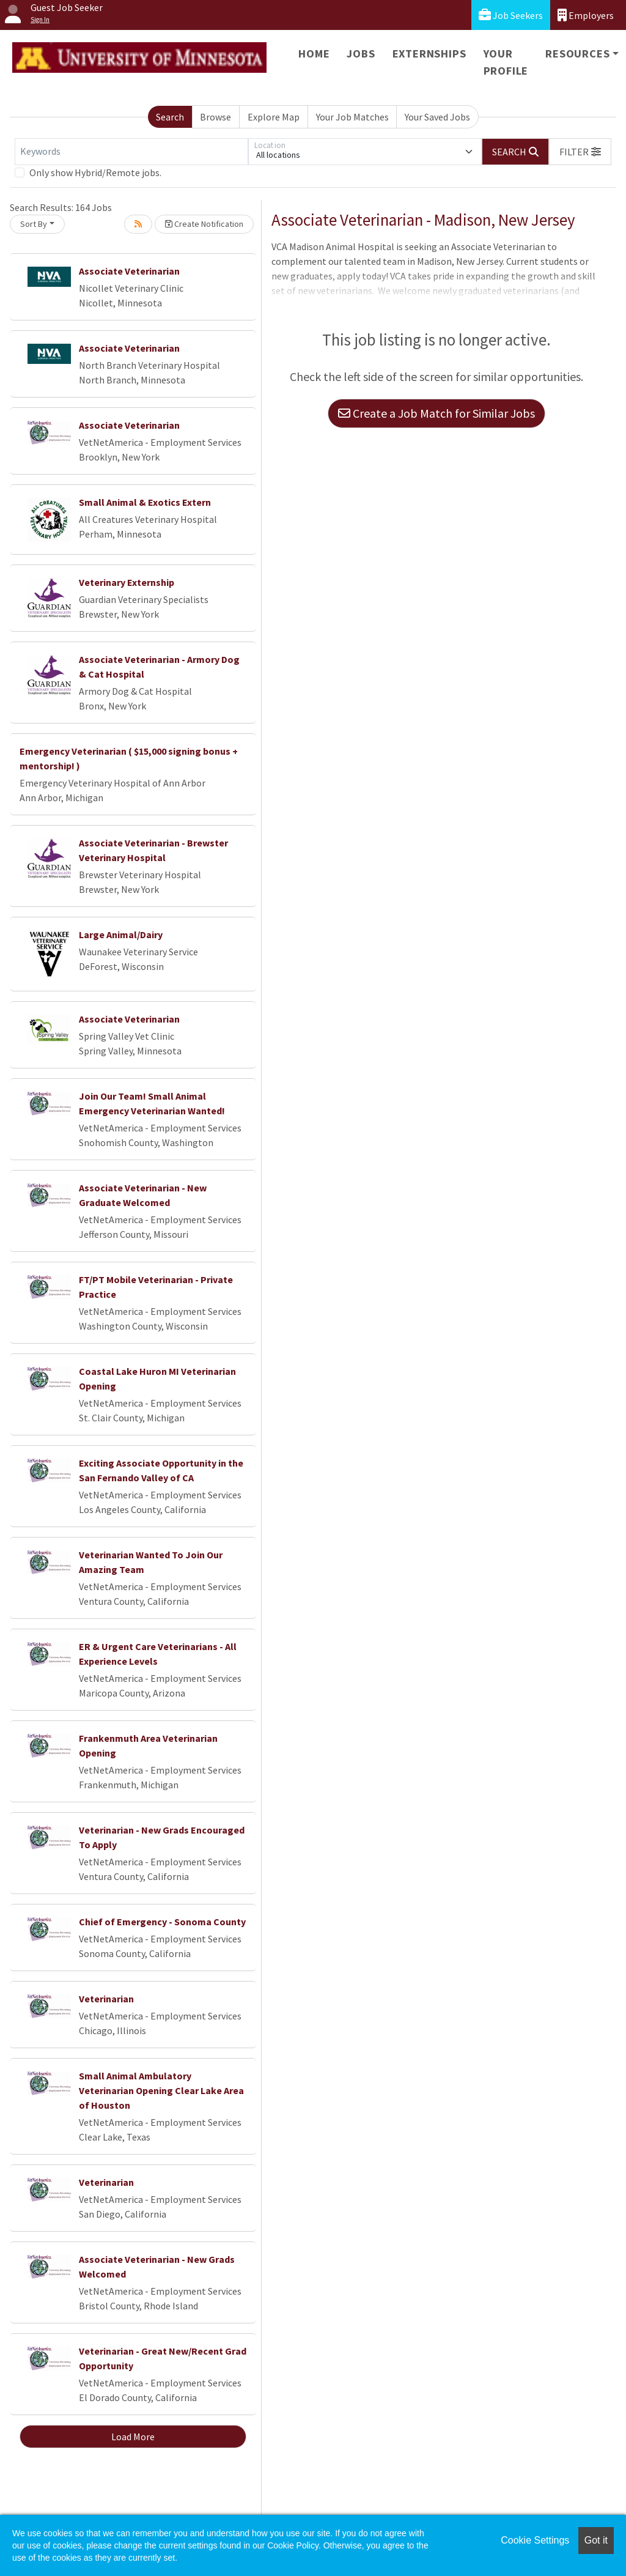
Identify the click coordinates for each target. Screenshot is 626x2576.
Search (170, 117)
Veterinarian (106, 1999)
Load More (133, 2436)
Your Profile (506, 62)
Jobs (361, 53)
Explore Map (274, 117)
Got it (596, 2540)
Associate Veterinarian (129, 271)
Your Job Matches (352, 117)
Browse (215, 117)
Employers (586, 15)
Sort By (33, 223)
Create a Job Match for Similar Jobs (436, 413)
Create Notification (204, 223)
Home (314, 53)
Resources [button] (577, 53)
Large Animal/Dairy (121, 934)
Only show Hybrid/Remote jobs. (95, 172)
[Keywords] (131, 151)
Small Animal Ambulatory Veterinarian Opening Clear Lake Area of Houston (161, 2090)
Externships (429, 53)
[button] (580, 151)
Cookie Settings (535, 2540)
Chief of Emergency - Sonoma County (162, 1921)
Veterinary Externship (126, 582)
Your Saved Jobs (437, 117)
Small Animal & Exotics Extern (145, 502)
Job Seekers (511, 15)
